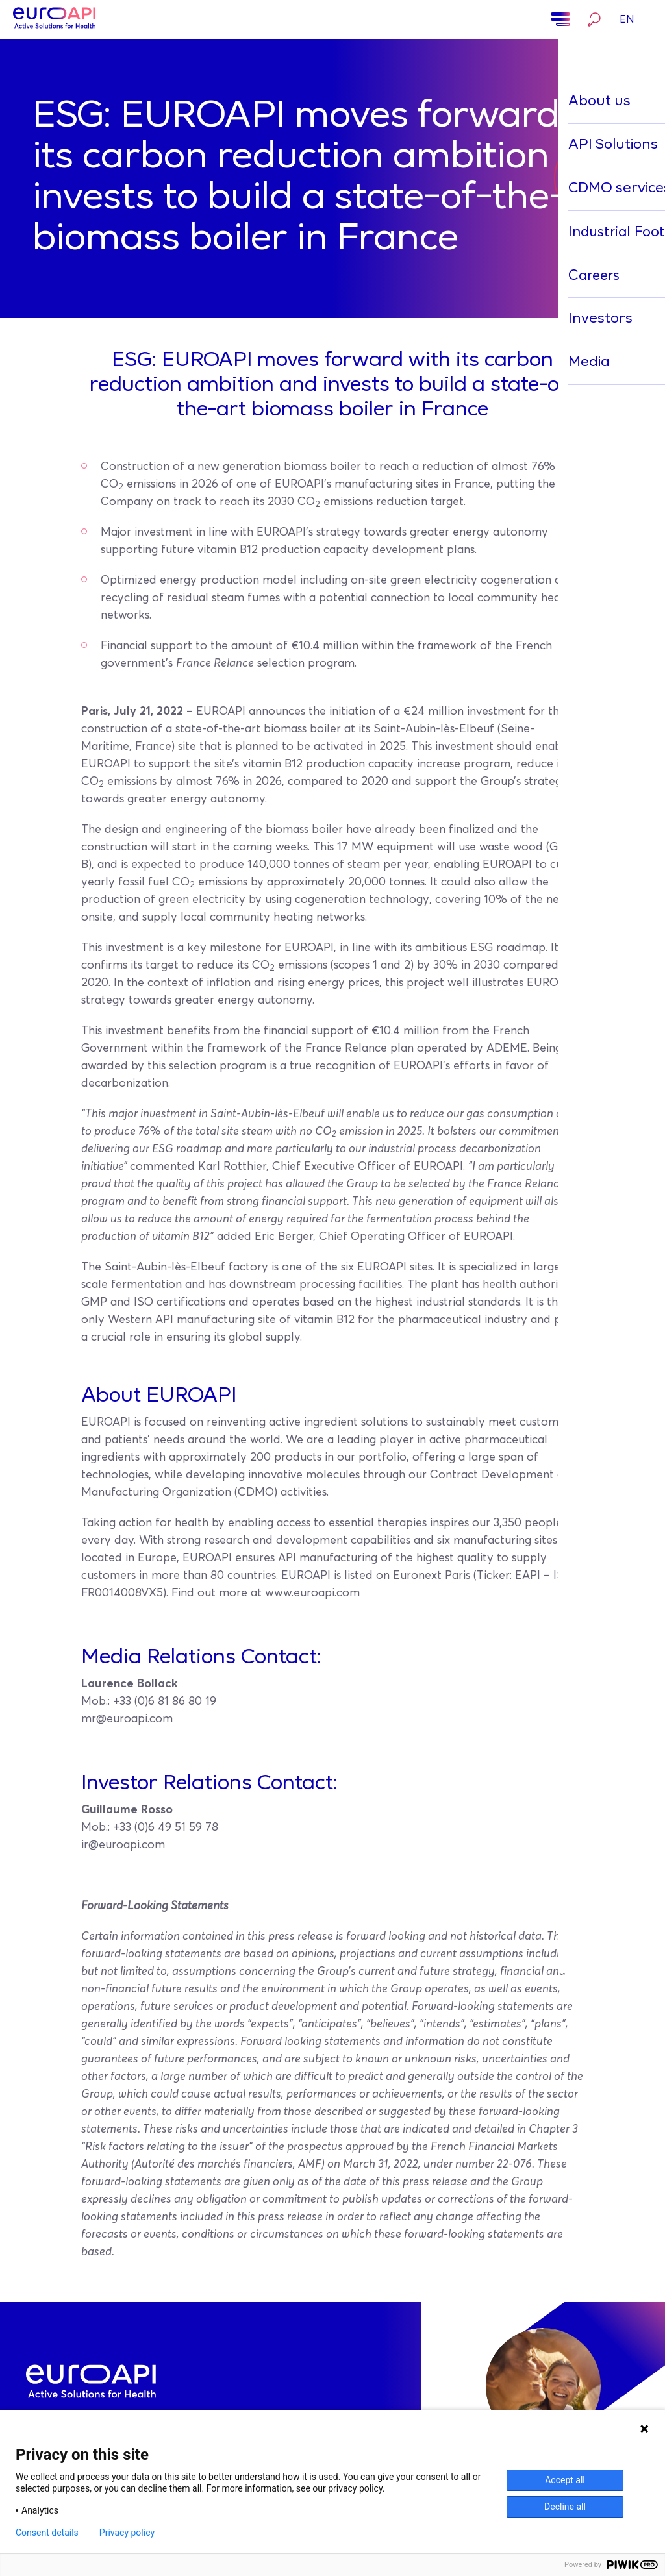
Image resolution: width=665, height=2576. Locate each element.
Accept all (565, 2480)
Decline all (565, 2506)
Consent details (47, 2532)
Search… (594, 19)
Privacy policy (127, 2532)
